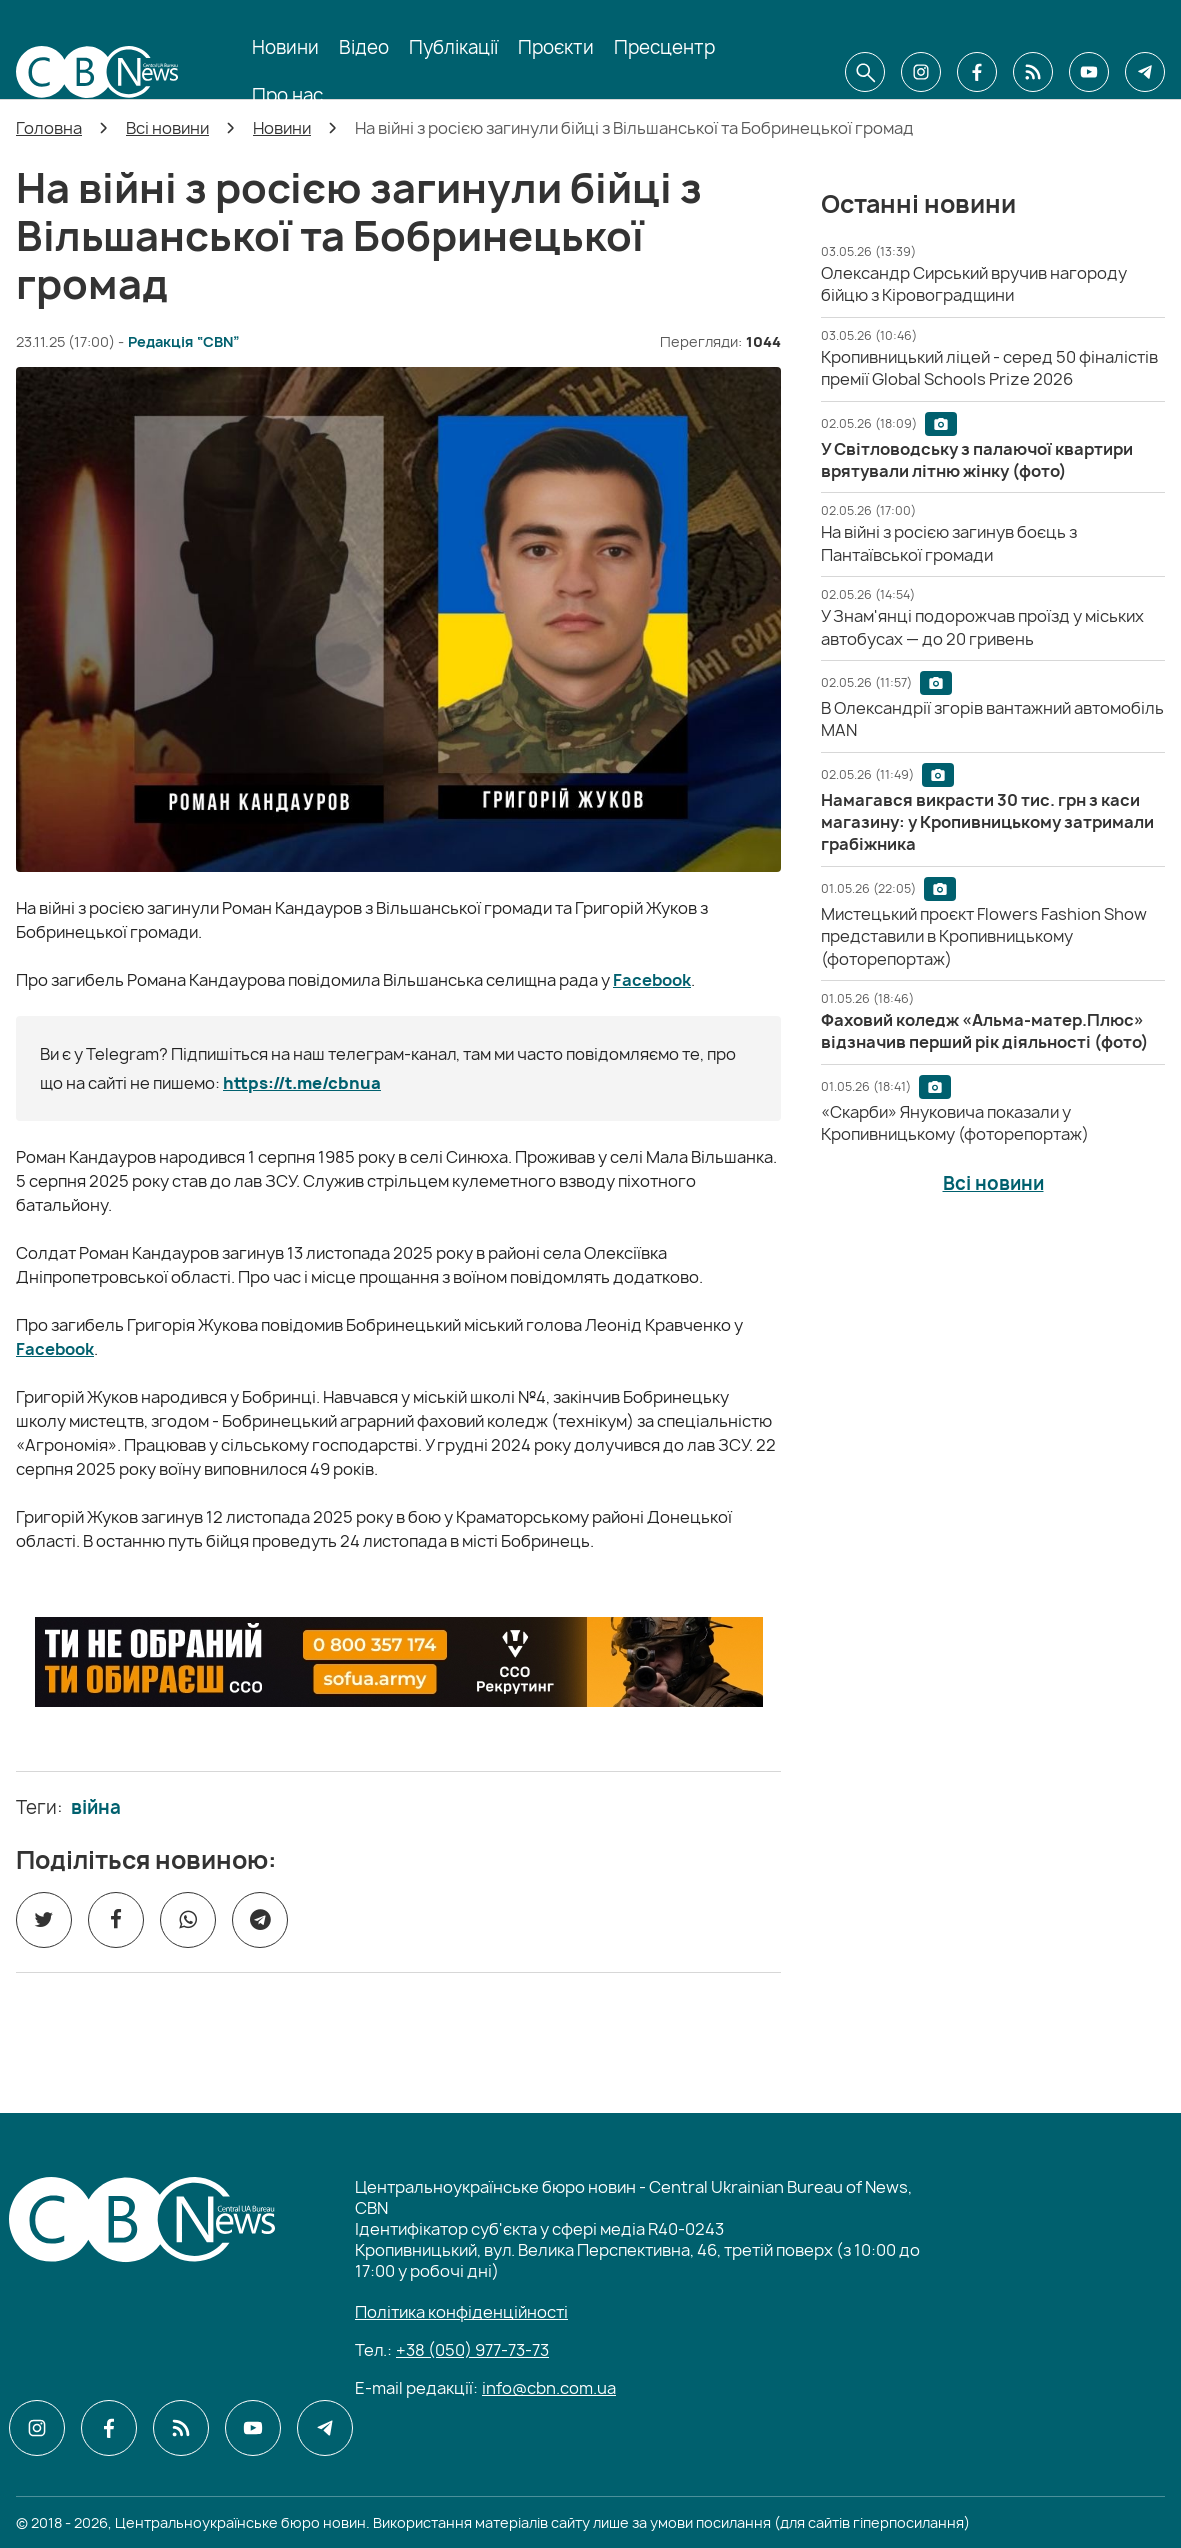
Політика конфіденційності (461, 2312)
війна (96, 1808)
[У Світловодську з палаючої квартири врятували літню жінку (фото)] (977, 460)
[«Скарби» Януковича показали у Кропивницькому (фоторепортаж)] (955, 1123)
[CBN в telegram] (1145, 72)
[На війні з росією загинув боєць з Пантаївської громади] (949, 543)
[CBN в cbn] (1033, 72)
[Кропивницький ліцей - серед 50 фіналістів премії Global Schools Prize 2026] (991, 368)
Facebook (652, 980)
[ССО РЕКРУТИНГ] (399, 1662)
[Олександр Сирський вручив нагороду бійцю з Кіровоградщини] (974, 284)
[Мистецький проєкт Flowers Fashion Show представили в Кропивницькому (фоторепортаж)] (984, 936)
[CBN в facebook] (977, 72)
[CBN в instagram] (921, 72)
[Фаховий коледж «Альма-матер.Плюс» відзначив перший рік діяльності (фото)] (985, 1031)
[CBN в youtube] (1089, 72)
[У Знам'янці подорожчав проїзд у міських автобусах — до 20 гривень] (982, 627)
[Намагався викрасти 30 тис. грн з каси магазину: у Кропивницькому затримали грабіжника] (987, 822)
